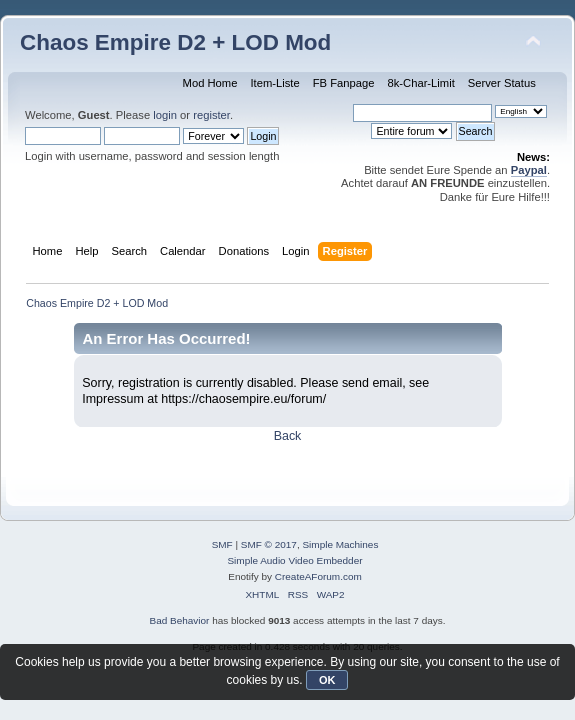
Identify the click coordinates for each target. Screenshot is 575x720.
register (211, 115)
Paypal (529, 170)
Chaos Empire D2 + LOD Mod (175, 42)
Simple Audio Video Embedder (294, 560)
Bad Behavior (180, 620)
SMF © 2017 (269, 544)
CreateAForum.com (318, 576)
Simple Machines (340, 544)
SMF (222, 544)
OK (327, 680)
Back (288, 436)
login (165, 115)
